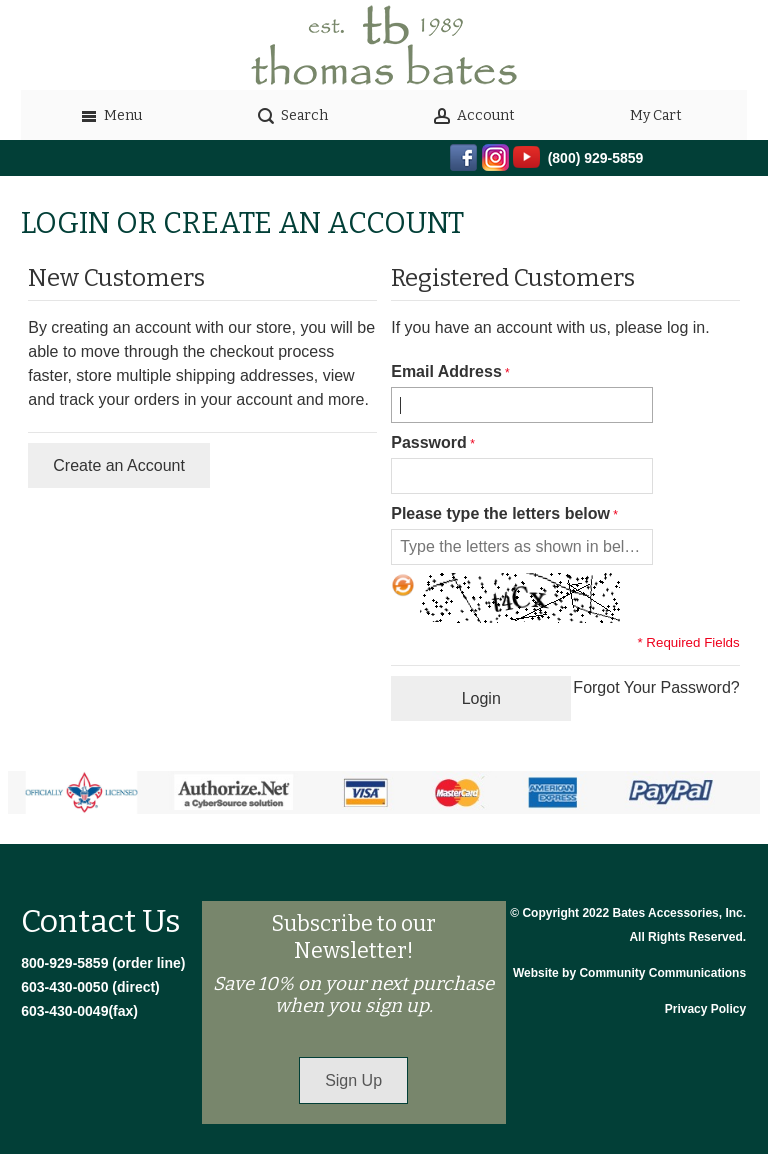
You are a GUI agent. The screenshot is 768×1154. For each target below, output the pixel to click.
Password (429, 442)
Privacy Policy (705, 1009)
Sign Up (353, 1080)
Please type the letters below (500, 513)
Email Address (446, 371)
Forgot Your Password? (656, 687)
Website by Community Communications (629, 973)
